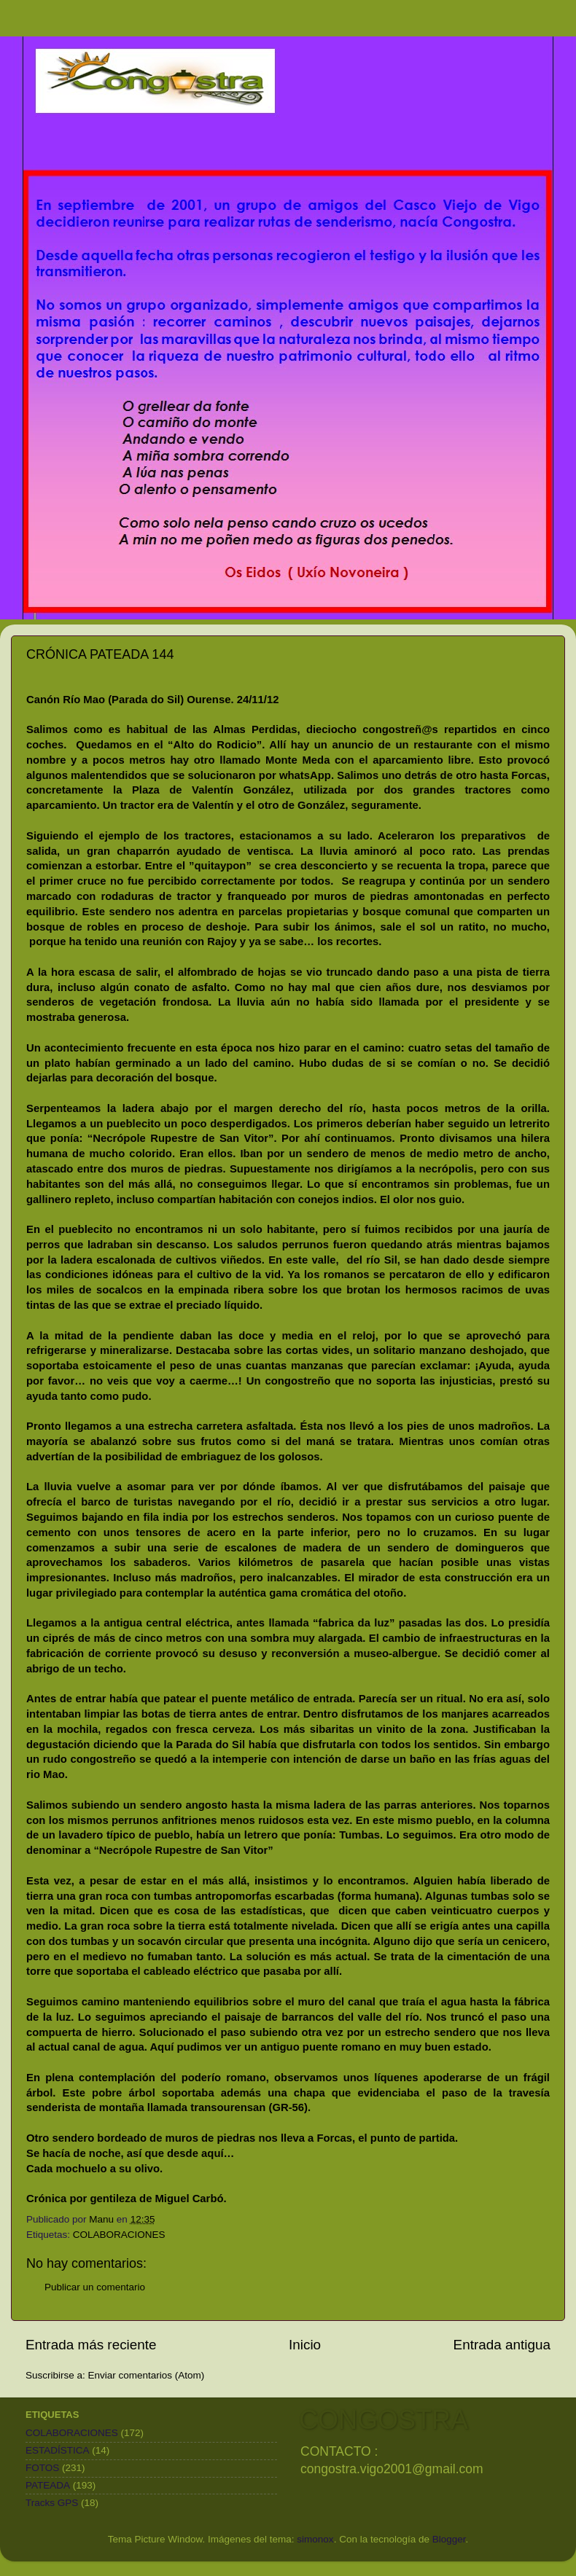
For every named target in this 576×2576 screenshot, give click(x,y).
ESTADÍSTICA (58, 2450)
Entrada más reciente (91, 2344)
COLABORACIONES (119, 2234)
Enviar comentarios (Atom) (146, 2375)
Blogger (449, 2539)
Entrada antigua (502, 2344)
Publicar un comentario (94, 2287)
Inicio (305, 2344)
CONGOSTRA (383, 2420)
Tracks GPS (52, 2502)
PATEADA (48, 2485)
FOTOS (42, 2467)
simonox (315, 2539)
